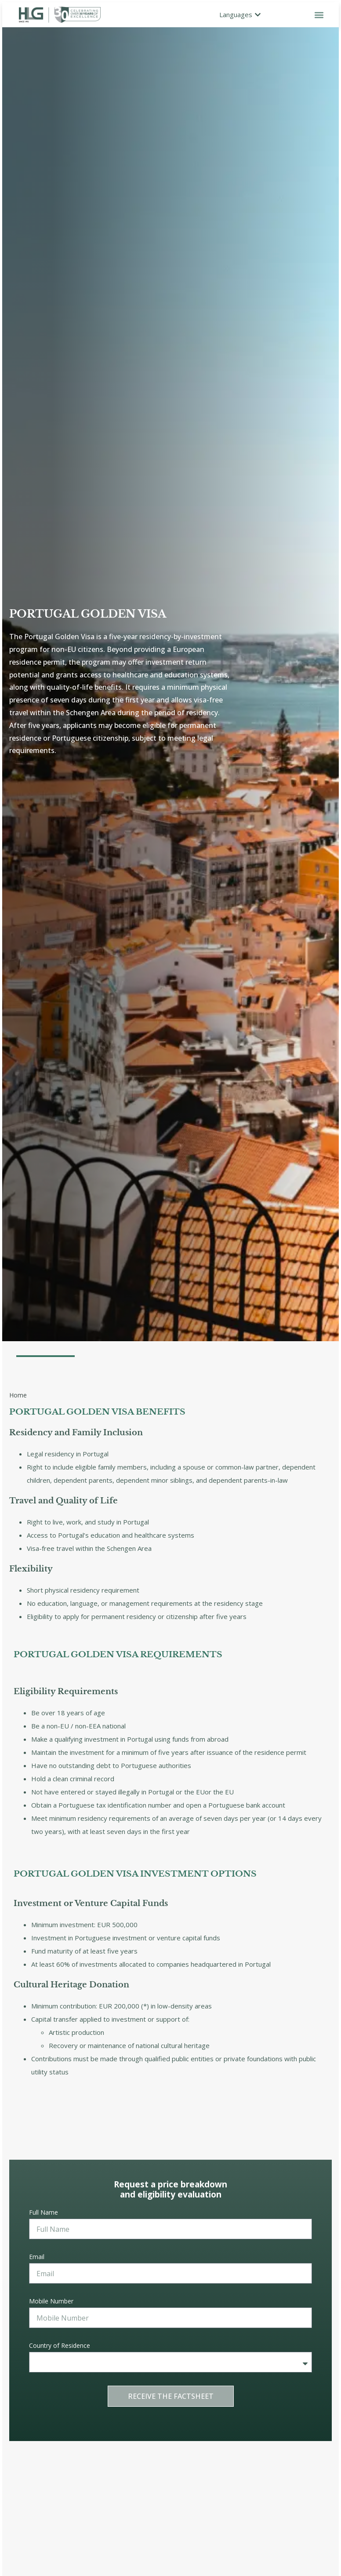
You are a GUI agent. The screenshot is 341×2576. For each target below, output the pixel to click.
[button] (319, 14)
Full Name (43, 2212)
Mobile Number (51, 2301)
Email (36, 2256)
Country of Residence (59, 2345)
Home (18, 1395)
